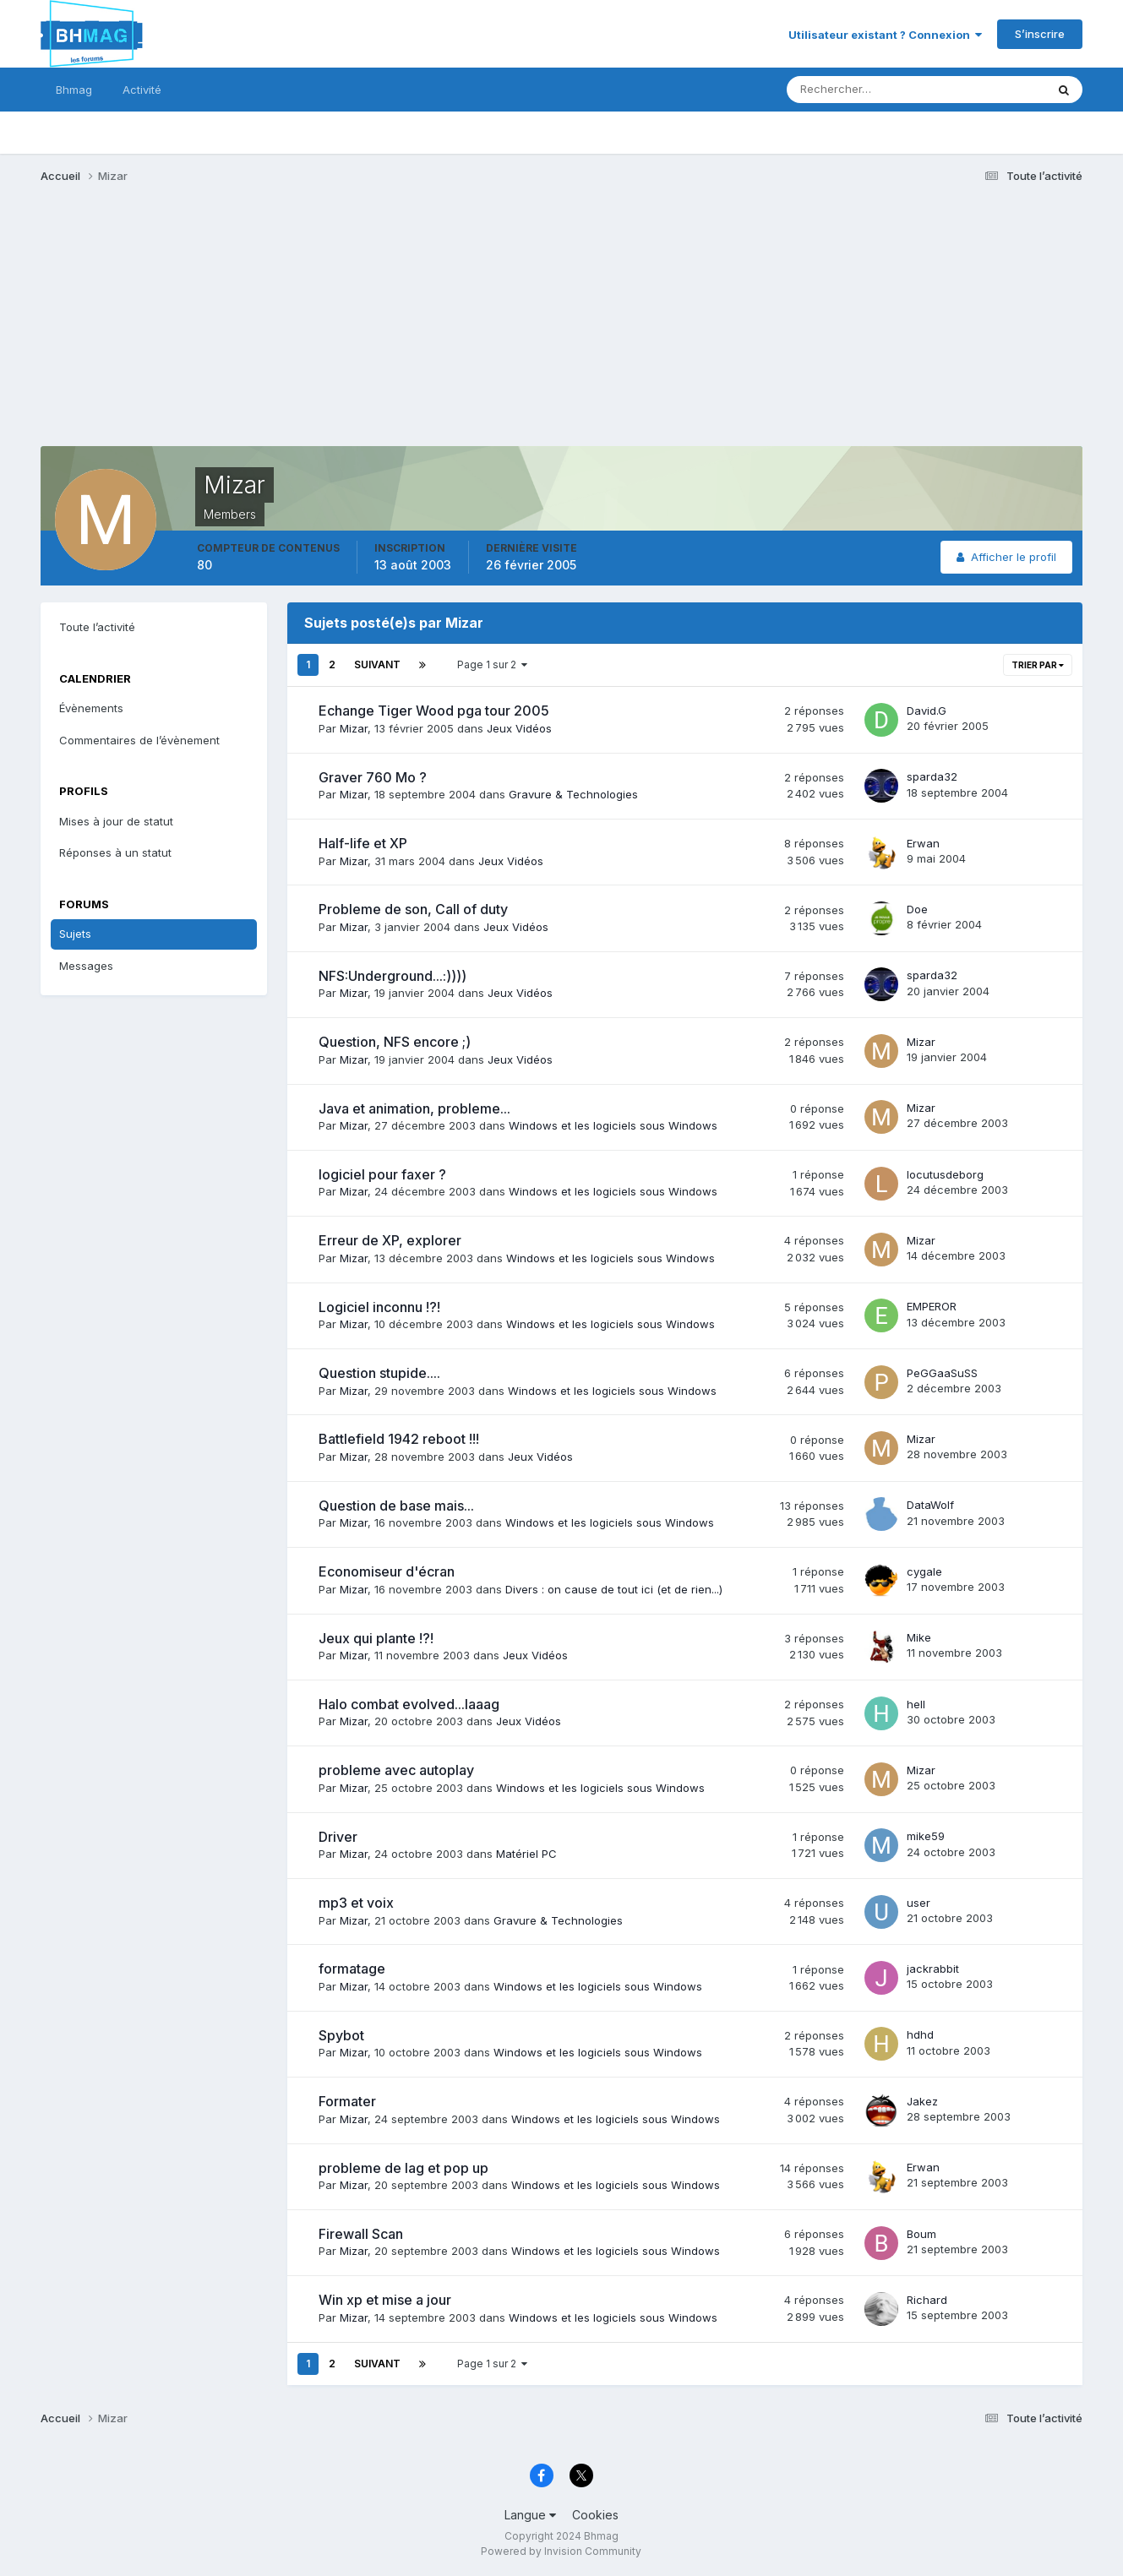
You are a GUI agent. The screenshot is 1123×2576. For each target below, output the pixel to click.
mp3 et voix (356, 1902)
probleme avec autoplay (396, 1770)
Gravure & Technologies (573, 794)
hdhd (920, 2034)
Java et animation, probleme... (414, 1108)
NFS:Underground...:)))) (392, 975)
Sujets (75, 933)
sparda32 (932, 776)
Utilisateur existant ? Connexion (885, 34)
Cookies (595, 2515)
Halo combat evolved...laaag (409, 1704)
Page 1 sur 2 (492, 664)
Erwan (923, 843)
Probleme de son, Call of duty (413, 909)
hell (916, 1704)
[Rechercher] (846, 89)
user (918, 1902)
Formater (347, 2101)
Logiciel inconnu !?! (379, 1307)
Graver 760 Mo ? (373, 777)
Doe (917, 909)
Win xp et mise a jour (385, 2299)
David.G (926, 710)
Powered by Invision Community (561, 2551)
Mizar (354, 728)
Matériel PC (526, 1853)
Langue (530, 2515)
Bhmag (74, 89)
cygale (924, 1571)
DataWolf (930, 1504)
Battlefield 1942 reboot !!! (399, 1438)
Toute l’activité (97, 627)
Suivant (377, 664)
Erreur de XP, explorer (390, 1240)
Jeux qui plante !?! (376, 1638)
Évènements (91, 708)
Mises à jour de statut (116, 821)
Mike (919, 1637)
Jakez (922, 2101)
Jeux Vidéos (519, 728)
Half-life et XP (363, 843)
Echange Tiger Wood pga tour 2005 (434, 710)
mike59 (926, 1836)
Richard (927, 2299)
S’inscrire (1040, 34)
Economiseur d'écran (387, 1571)
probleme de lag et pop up (403, 2167)
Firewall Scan (361, 2233)
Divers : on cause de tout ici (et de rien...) (613, 1589)
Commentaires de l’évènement (139, 740)
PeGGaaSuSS (942, 1373)
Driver (338, 1836)
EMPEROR (932, 1306)
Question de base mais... (396, 1505)
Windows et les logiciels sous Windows (613, 1125)
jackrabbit (933, 1968)
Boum (921, 2234)
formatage (352, 1968)
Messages (86, 965)
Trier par (1037, 665)
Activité (142, 89)
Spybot (341, 2035)
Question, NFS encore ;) (395, 1041)
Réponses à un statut (115, 852)
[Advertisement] (348, 328)
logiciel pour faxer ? (382, 1174)
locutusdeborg (945, 1174)
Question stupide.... (379, 1372)
